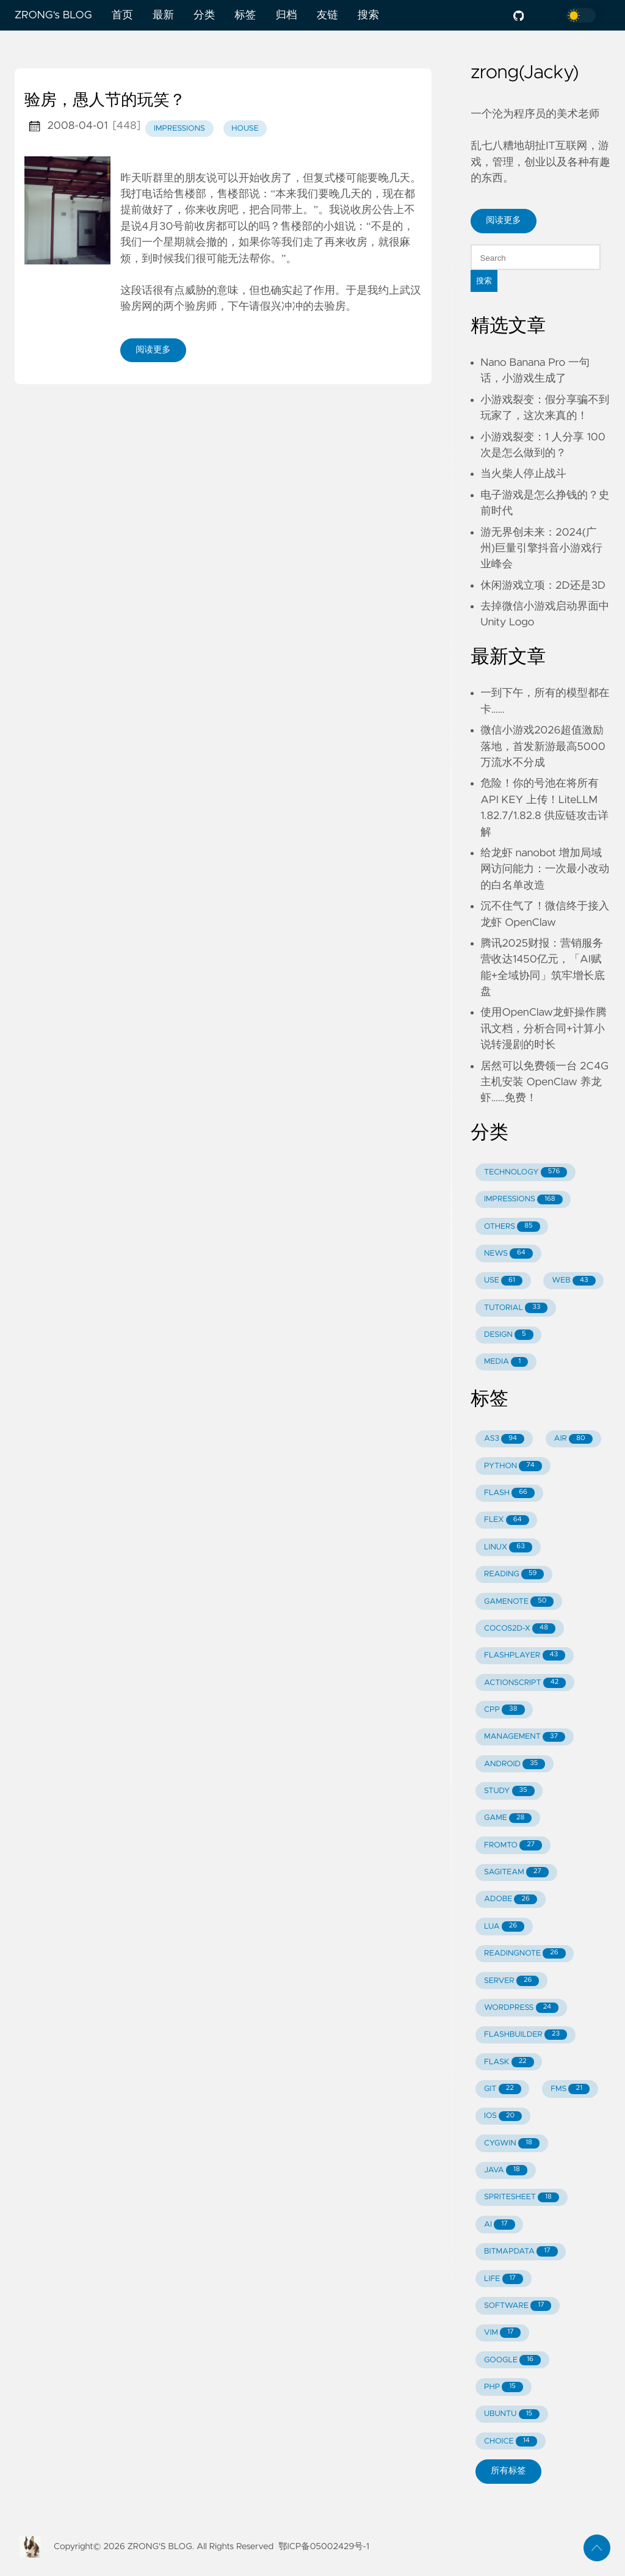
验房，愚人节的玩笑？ (105, 101)
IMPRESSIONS (523, 1200)
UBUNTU (512, 2414)
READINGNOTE (525, 1953)
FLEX (506, 1520)
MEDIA (506, 1362)
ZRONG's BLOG (53, 15)
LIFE (503, 2279)
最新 (163, 15)
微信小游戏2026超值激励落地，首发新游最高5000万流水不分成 (542, 746)
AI (499, 2224)
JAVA (505, 2170)
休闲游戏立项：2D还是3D (542, 585)
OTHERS (512, 1226)
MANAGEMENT (524, 1737)
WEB (573, 1281)
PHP (503, 2387)
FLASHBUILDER (525, 2034)
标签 (245, 15)
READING (514, 1574)
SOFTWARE (518, 2306)
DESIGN (508, 1335)
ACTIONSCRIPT (525, 1683)
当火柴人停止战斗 (523, 473)
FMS (570, 2089)
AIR (573, 1439)
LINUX (508, 1547)
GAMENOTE (519, 1601)
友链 (327, 15)
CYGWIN (512, 2143)
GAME (508, 1818)
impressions (179, 129)
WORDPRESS (521, 2008)
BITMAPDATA (521, 2251)
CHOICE (510, 2441)
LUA (504, 1926)
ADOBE (510, 1899)
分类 (204, 15)
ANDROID (514, 1764)
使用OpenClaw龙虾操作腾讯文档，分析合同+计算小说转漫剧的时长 (543, 1028)
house (244, 129)
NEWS (508, 1253)
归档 (286, 15)
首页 (122, 15)
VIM (502, 2332)
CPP (504, 1710)
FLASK (509, 2062)
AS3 (504, 1439)
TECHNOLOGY (525, 1172)
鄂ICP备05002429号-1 (323, 2546)
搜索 (368, 15)
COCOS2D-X (519, 1628)
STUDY (509, 1791)
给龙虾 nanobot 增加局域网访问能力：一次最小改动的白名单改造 (544, 869)
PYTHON (513, 1466)
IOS (503, 2116)
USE (503, 1281)
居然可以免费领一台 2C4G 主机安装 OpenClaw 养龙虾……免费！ (544, 1082)
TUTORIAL (515, 1308)
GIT (502, 2089)
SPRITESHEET (521, 2197)
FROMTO (513, 1845)
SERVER (511, 1981)
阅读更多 (153, 350)
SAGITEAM (516, 1872)
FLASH (509, 1493)
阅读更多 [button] (503, 220)
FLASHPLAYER (524, 1655)
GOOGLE (512, 2360)
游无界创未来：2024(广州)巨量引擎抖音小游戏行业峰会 (541, 548)
